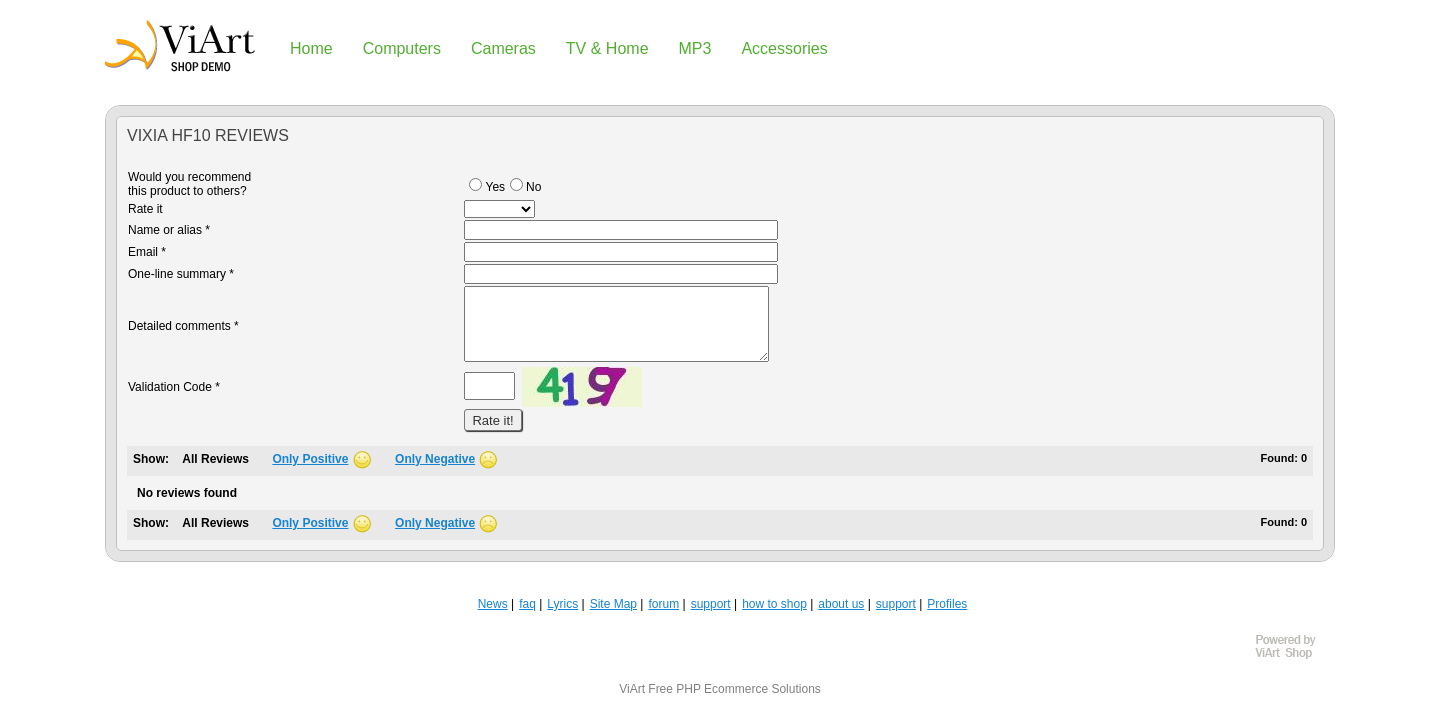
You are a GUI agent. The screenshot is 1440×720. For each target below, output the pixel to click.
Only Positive (310, 459)
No (525, 187)
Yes (487, 187)
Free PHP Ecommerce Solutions (734, 689)
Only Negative (435, 459)
